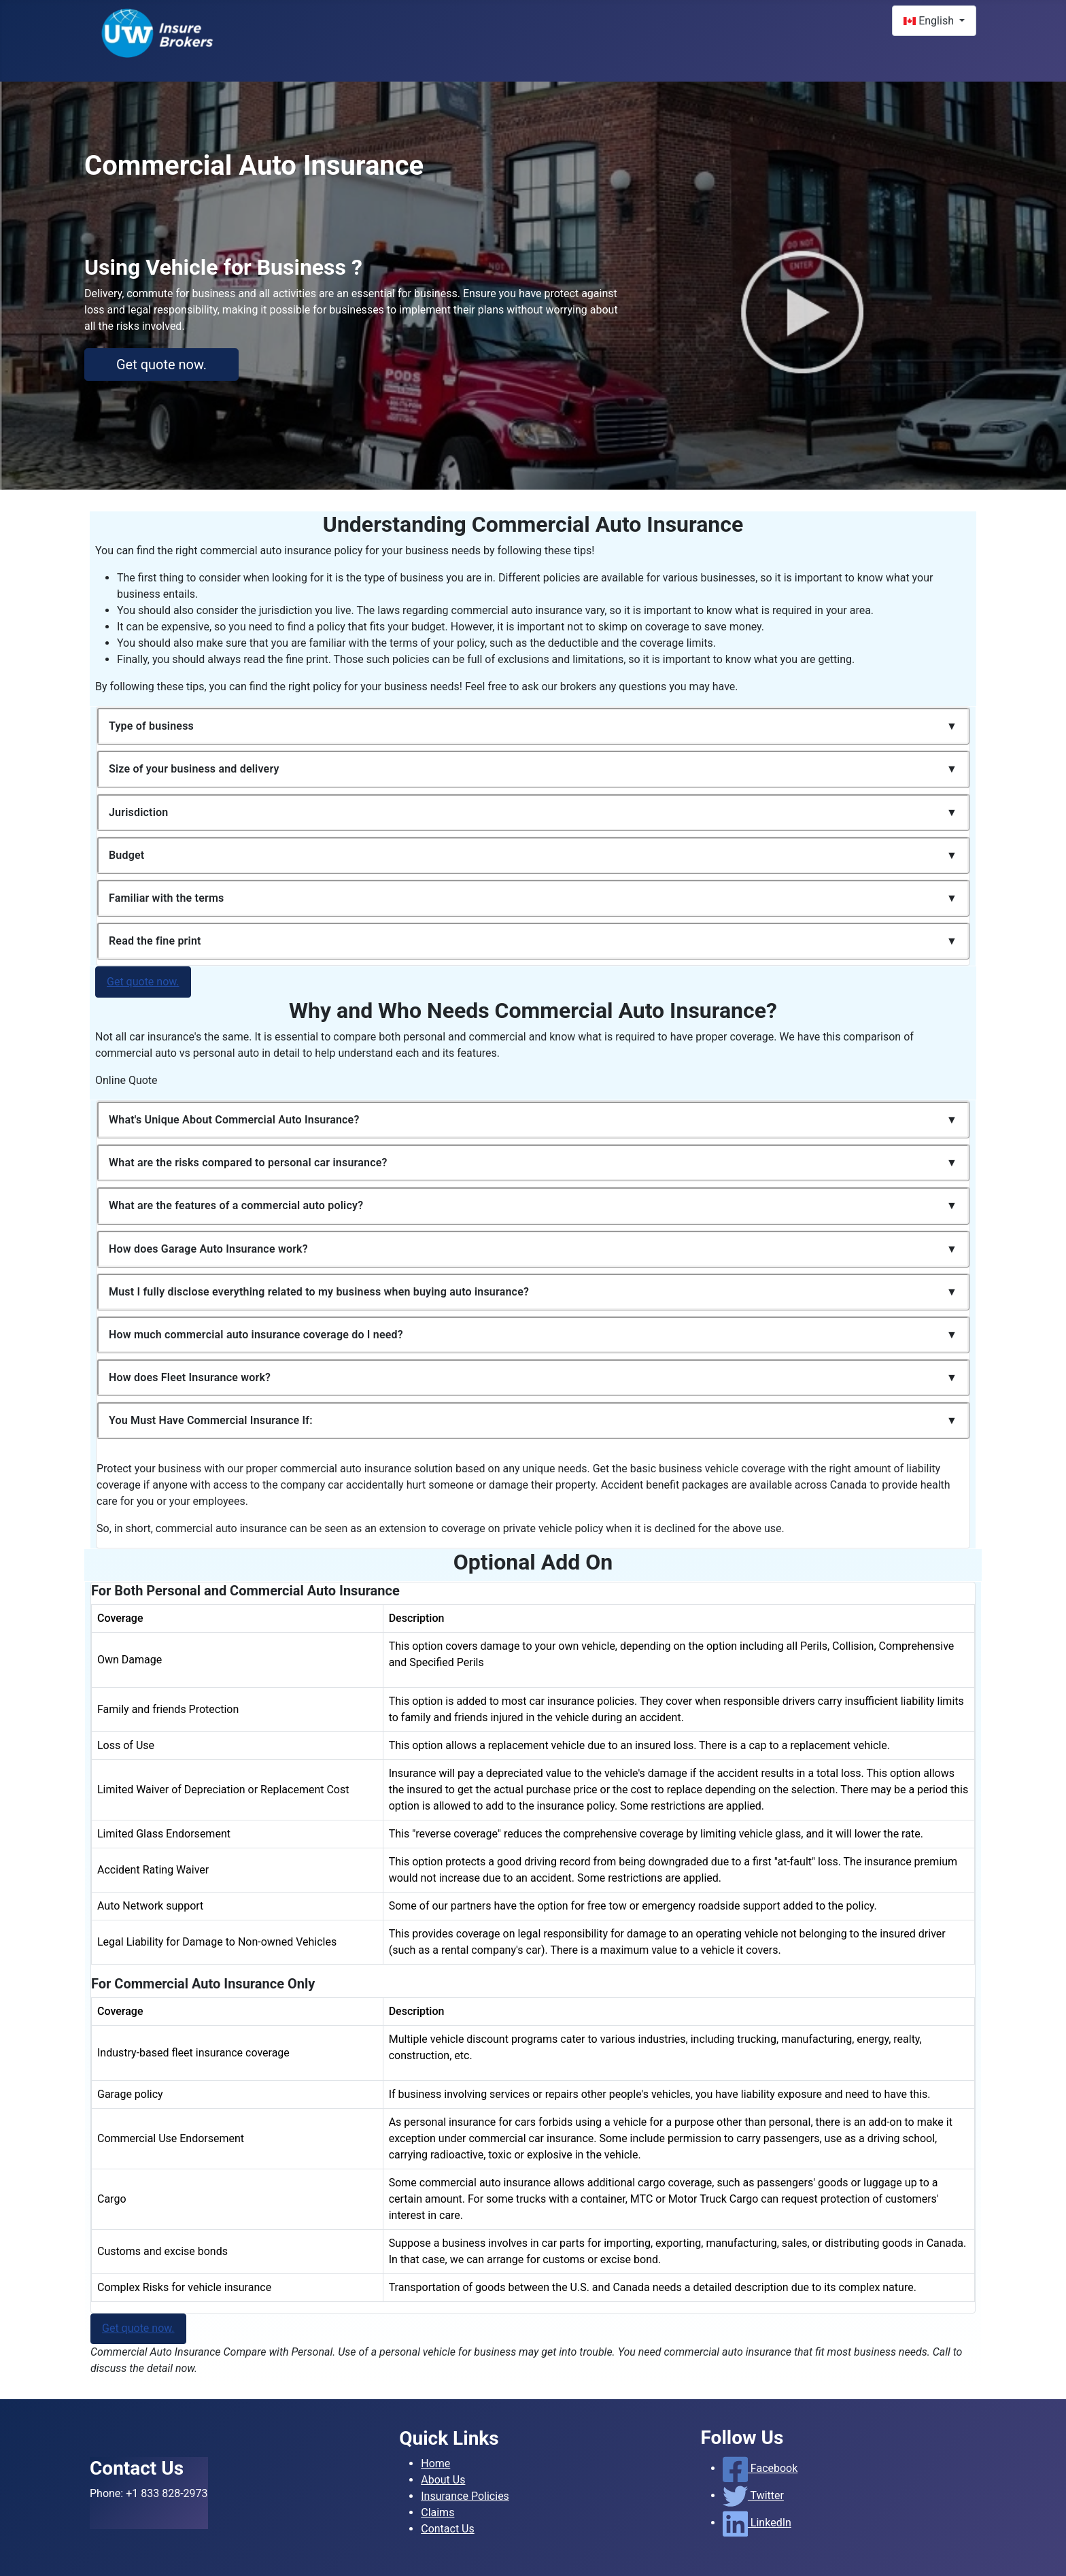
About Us (443, 2479)
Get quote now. (161, 364)
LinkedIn (757, 2522)
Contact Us (448, 2528)
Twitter (753, 2495)
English (930, 20)
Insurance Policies (465, 2496)
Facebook (760, 2468)
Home (435, 2463)
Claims (437, 2512)
